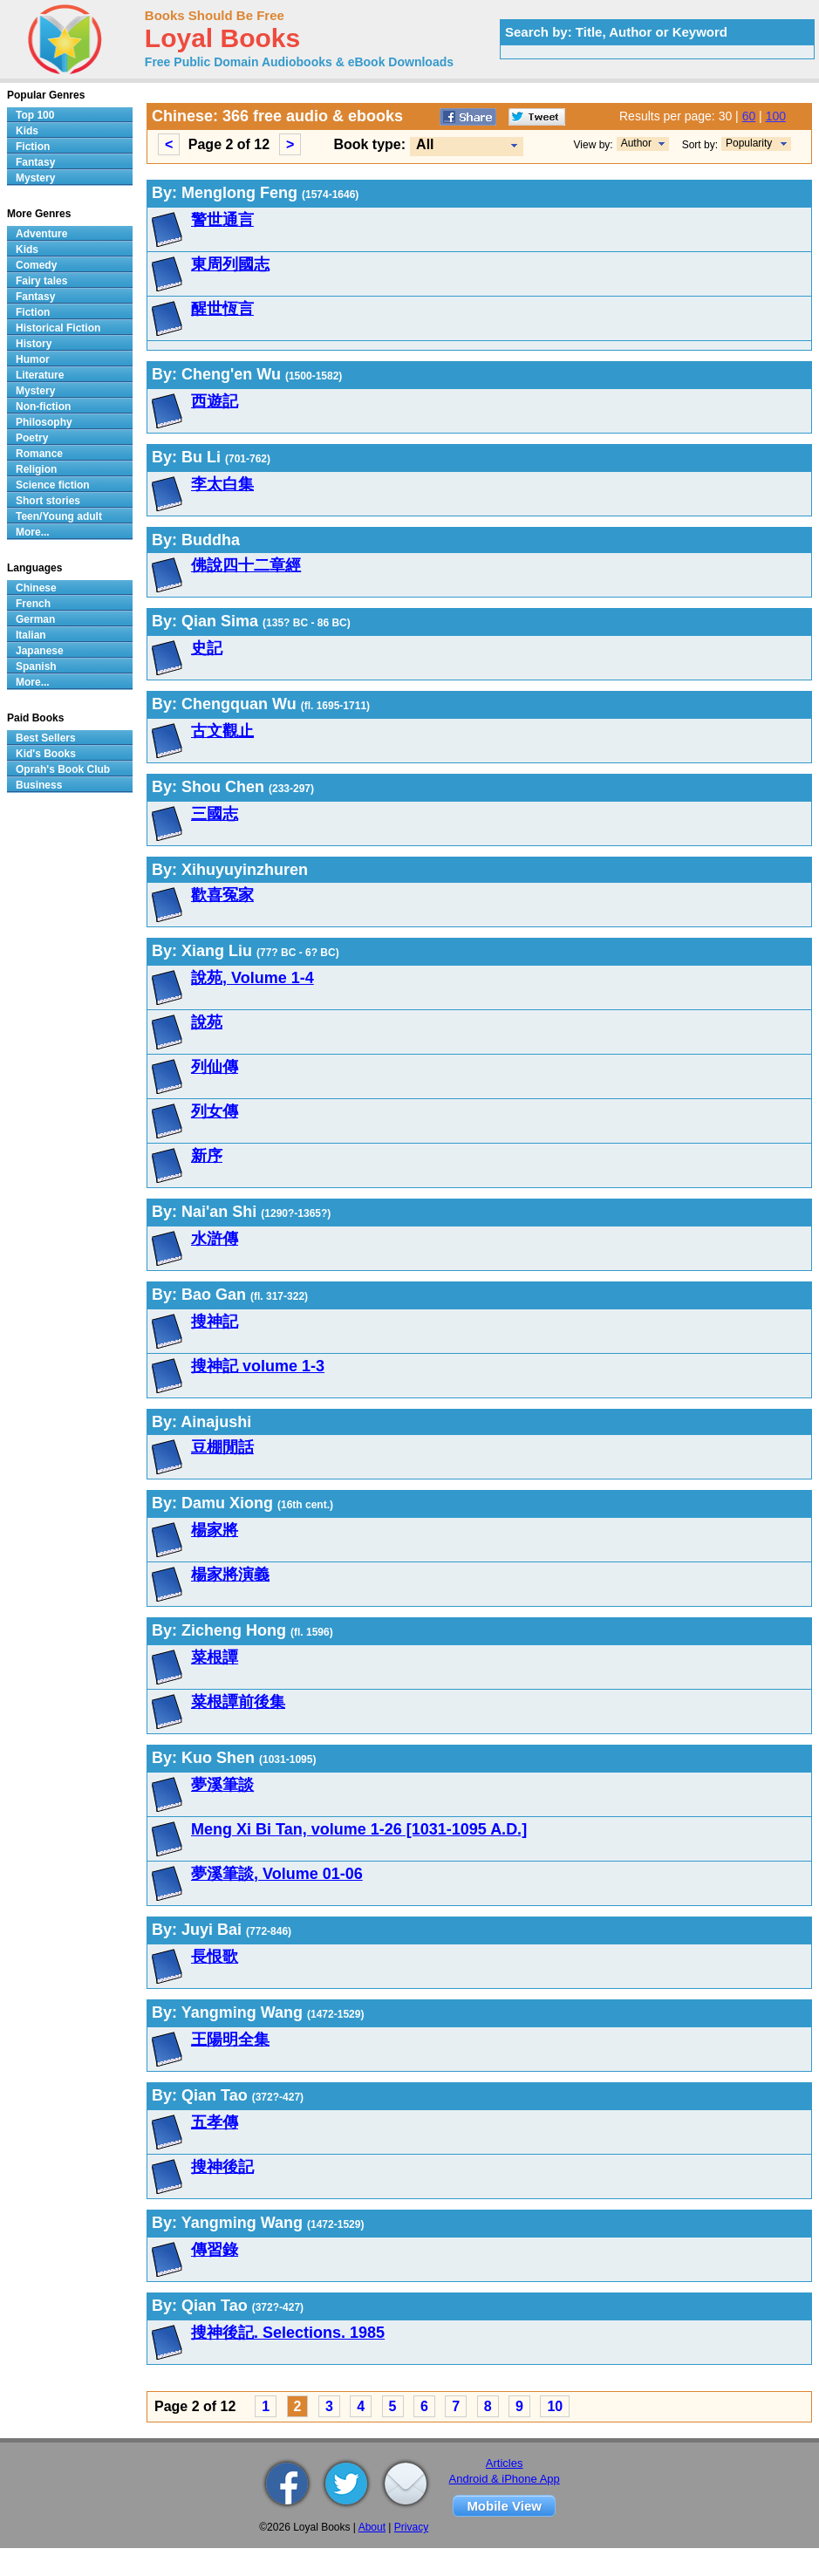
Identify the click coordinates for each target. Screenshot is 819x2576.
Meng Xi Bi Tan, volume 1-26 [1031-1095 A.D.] (359, 1829)
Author (636, 143)
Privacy (411, 2527)
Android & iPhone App (504, 2478)
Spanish (36, 666)
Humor (33, 359)
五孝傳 (214, 2122)
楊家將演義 (230, 1574)
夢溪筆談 (222, 1785)
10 (555, 2406)
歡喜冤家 (222, 895)
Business (39, 785)
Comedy (36, 265)
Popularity (749, 143)
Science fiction (53, 485)
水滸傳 (214, 1238)
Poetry (32, 438)
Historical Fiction (58, 328)
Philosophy (44, 422)
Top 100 (35, 115)
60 (749, 116)
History (33, 344)
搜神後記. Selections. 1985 (288, 2332)
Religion (36, 469)
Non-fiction (43, 406)
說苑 (206, 1022)
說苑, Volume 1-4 (252, 978)
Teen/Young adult (59, 516)
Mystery (35, 178)
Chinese (36, 588)
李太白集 (222, 484)
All (424, 144)
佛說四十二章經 (246, 565)
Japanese (40, 651)
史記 (206, 648)
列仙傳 (214, 1067)
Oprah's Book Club (63, 769)
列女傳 (214, 1111)
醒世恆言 (222, 309)
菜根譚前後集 (238, 1702)
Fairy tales (41, 281)
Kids (27, 131)
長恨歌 (214, 1956)
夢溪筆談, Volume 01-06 (277, 1873)
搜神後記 (222, 2167)
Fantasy (35, 162)
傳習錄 (214, 2249)
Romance (39, 454)
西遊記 (214, 401)
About (372, 2527)
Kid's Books (46, 754)
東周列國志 (230, 264)
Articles (504, 2463)
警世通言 (222, 220)
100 (776, 116)
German (35, 619)
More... (33, 532)
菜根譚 (214, 1657)
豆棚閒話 (222, 1447)
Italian (31, 635)
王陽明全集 (230, 2039)
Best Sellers (46, 738)
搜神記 (214, 1321)
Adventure (41, 234)
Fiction (33, 146)
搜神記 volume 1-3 (257, 1366)
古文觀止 (222, 731)
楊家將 (214, 1530)
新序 (206, 1156)
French (33, 604)
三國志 (214, 814)
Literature (40, 375)
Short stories (48, 501)
